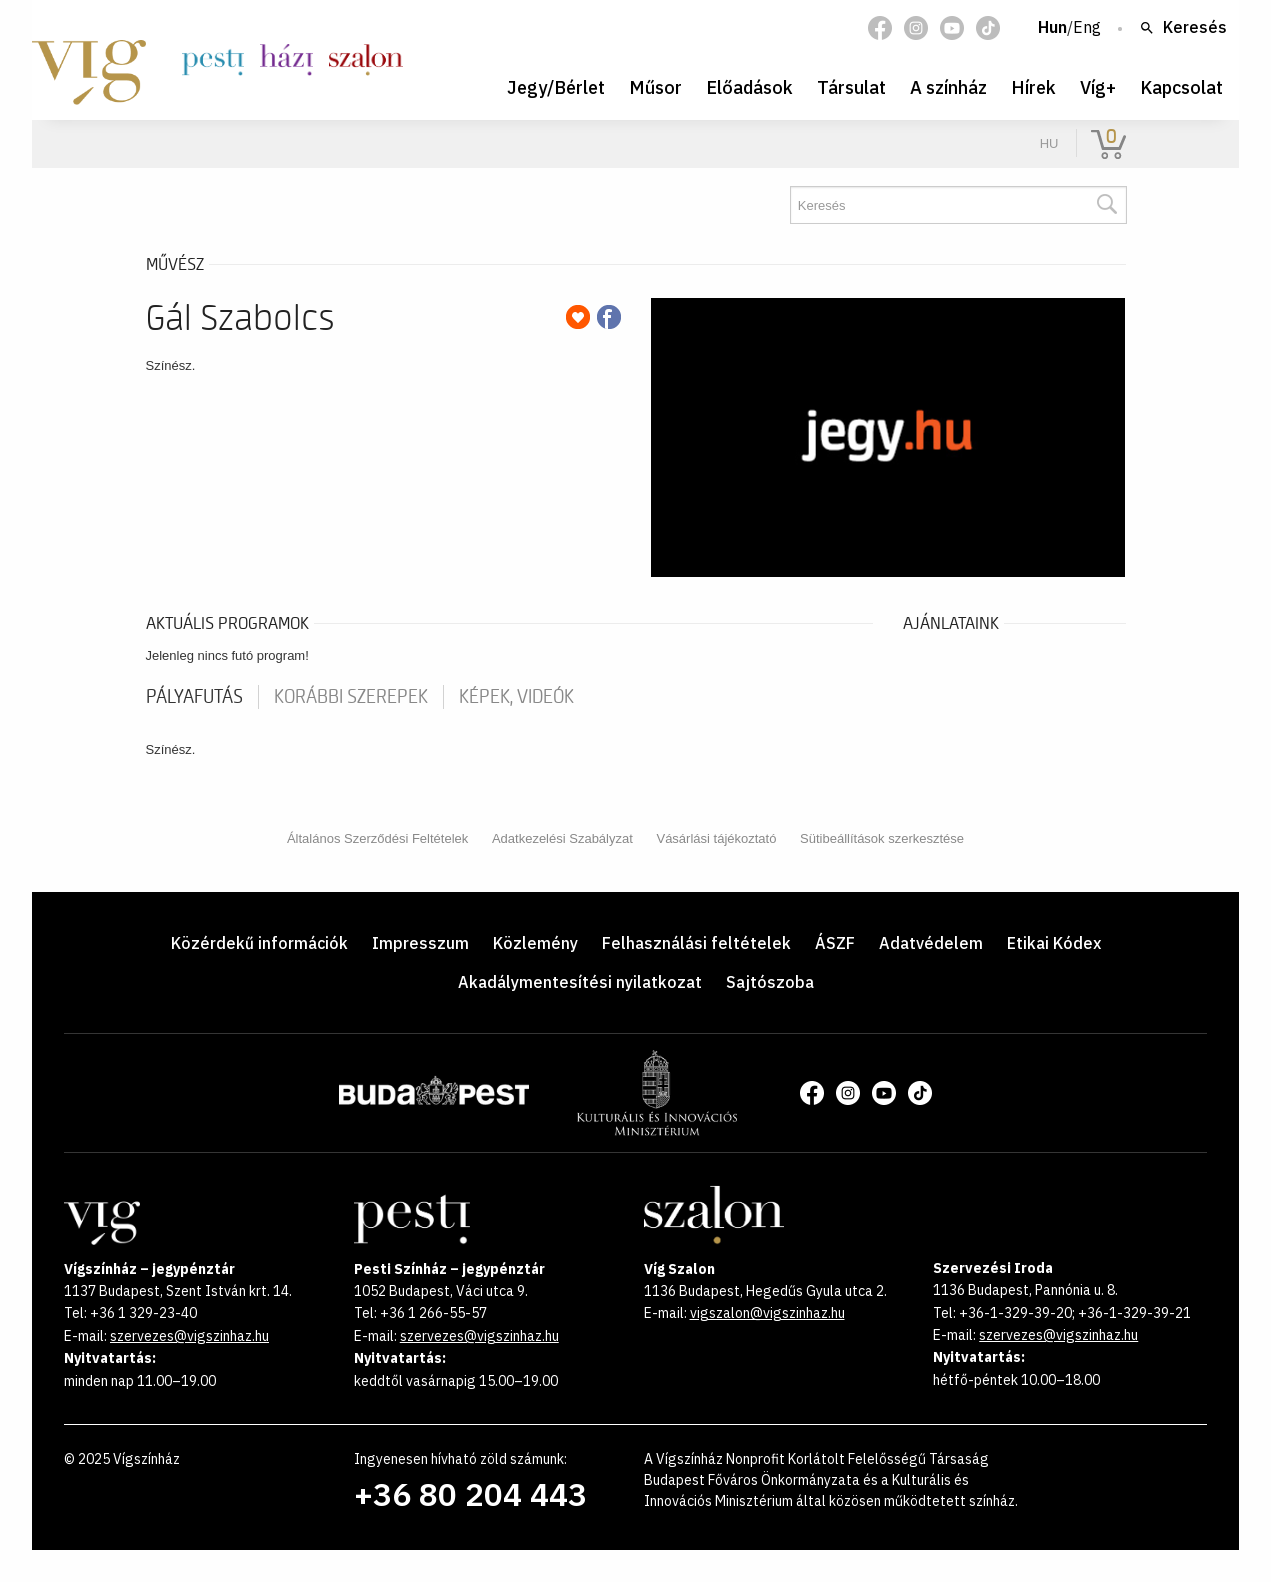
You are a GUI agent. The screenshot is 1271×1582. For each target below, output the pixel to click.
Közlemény (535, 943)
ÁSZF (835, 943)
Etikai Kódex (1054, 943)
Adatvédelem (931, 943)
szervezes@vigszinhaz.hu (189, 1336)
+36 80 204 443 (470, 1494)
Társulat (851, 87)
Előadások (749, 87)
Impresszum (420, 943)
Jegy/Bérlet (556, 87)
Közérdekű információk (259, 943)
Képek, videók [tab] (516, 697)
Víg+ (1098, 87)
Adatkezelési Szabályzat (562, 838)
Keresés (1183, 28)
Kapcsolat (1181, 87)
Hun (1052, 28)
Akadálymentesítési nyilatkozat (580, 982)
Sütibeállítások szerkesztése (882, 838)
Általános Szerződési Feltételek (377, 838)
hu (1049, 143)
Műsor (655, 87)
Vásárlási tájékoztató (716, 838)
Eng (1087, 28)
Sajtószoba (770, 982)
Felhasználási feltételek (696, 943)
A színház (948, 87)
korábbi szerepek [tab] (351, 697)
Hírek (1033, 87)
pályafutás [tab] (194, 697)
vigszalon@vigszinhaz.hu (767, 1313)
